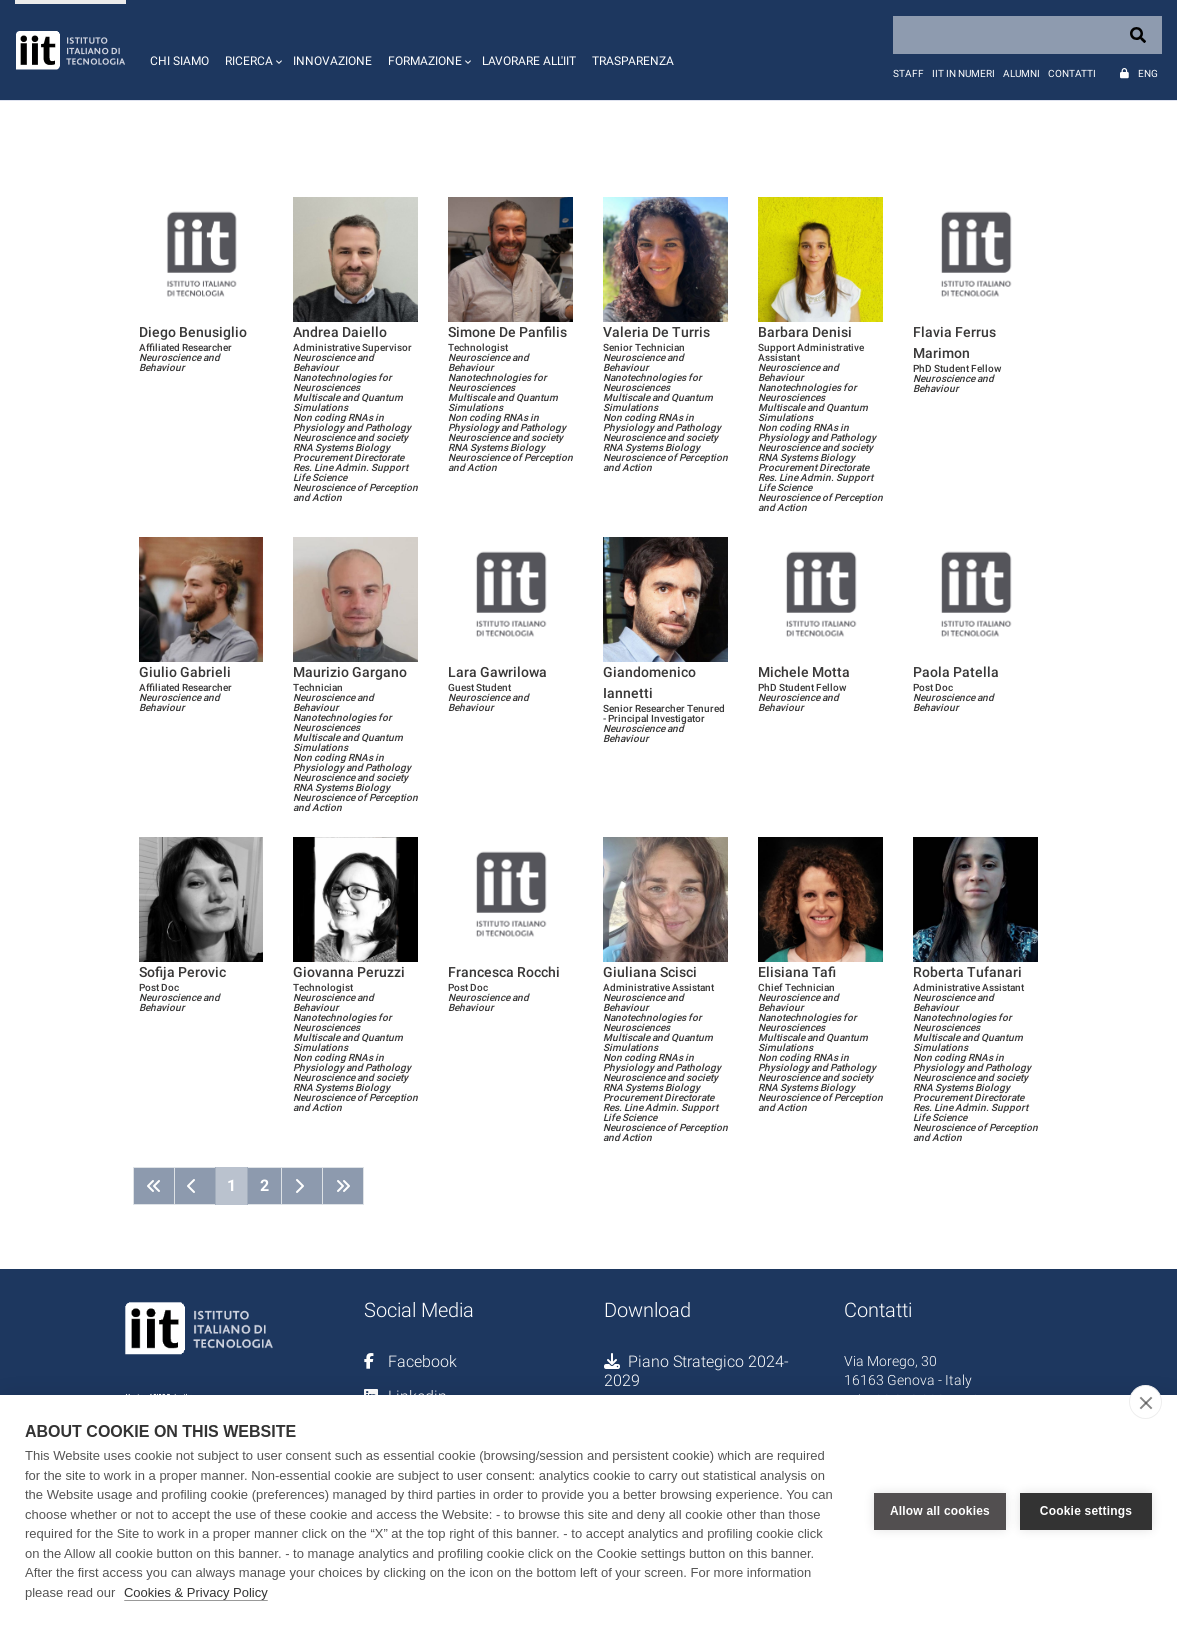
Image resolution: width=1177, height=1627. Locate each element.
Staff (908, 73)
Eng (1148, 73)
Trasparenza (633, 61)
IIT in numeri (963, 73)
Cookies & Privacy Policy (196, 1592)
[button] (251, 50)
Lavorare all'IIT (529, 61)
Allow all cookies (940, 1511)
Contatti (1072, 73)
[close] (1145, 1402)
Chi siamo (179, 61)
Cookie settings (1086, 1511)
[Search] (1027, 35)
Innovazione (332, 61)
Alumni (1021, 73)
